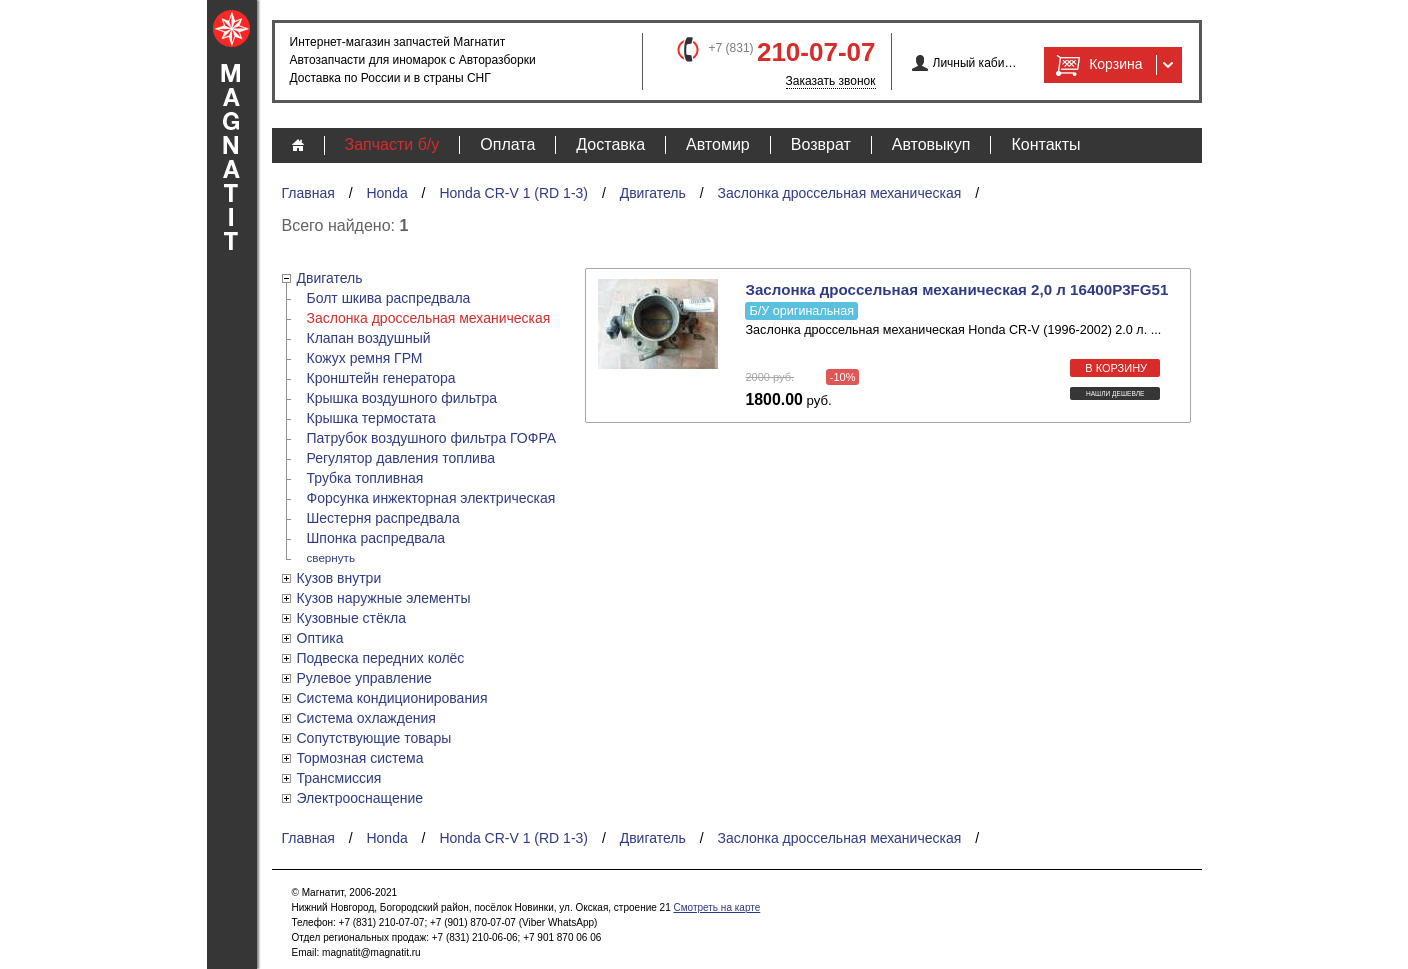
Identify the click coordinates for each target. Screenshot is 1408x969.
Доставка (610, 144)
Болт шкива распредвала (389, 298)
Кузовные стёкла (352, 618)
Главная (308, 193)
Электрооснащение (360, 798)
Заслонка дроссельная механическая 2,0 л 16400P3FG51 (956, 289)
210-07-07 (816, 52)
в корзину (1116, 368)
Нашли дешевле (1115, 393)
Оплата (507, 144)
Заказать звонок (831, 81)
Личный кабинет (975, 63)
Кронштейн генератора (381, 378)
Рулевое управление (364, 678)
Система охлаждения (366, 718)
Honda (386, 193)
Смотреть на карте (716, 907)
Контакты (1045, 144)
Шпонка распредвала (376, 538)
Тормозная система (360, 758)
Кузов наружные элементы (384, 598)
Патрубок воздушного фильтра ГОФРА (432, 438)
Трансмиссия (339, 778)
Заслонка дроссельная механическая (839, 193)
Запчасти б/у (392, 144)
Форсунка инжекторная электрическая (431, 498)
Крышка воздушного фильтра (402, 398)
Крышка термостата (371, 418)
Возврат (821, 144)
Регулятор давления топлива (401, 458)
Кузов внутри (339, 578)
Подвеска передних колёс (381, 658)
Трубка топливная (365, 478)
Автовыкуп (931, 144)
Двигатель (653, 193)
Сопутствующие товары (374, 738)
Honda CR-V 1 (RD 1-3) (513, 193)
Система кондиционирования (392, 698)
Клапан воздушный (369, 338)
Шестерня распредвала (383, 518)
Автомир (718, 144)
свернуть (331, 557)
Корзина (1097, 65)
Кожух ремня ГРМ (365, 358)
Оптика (320, 638)
